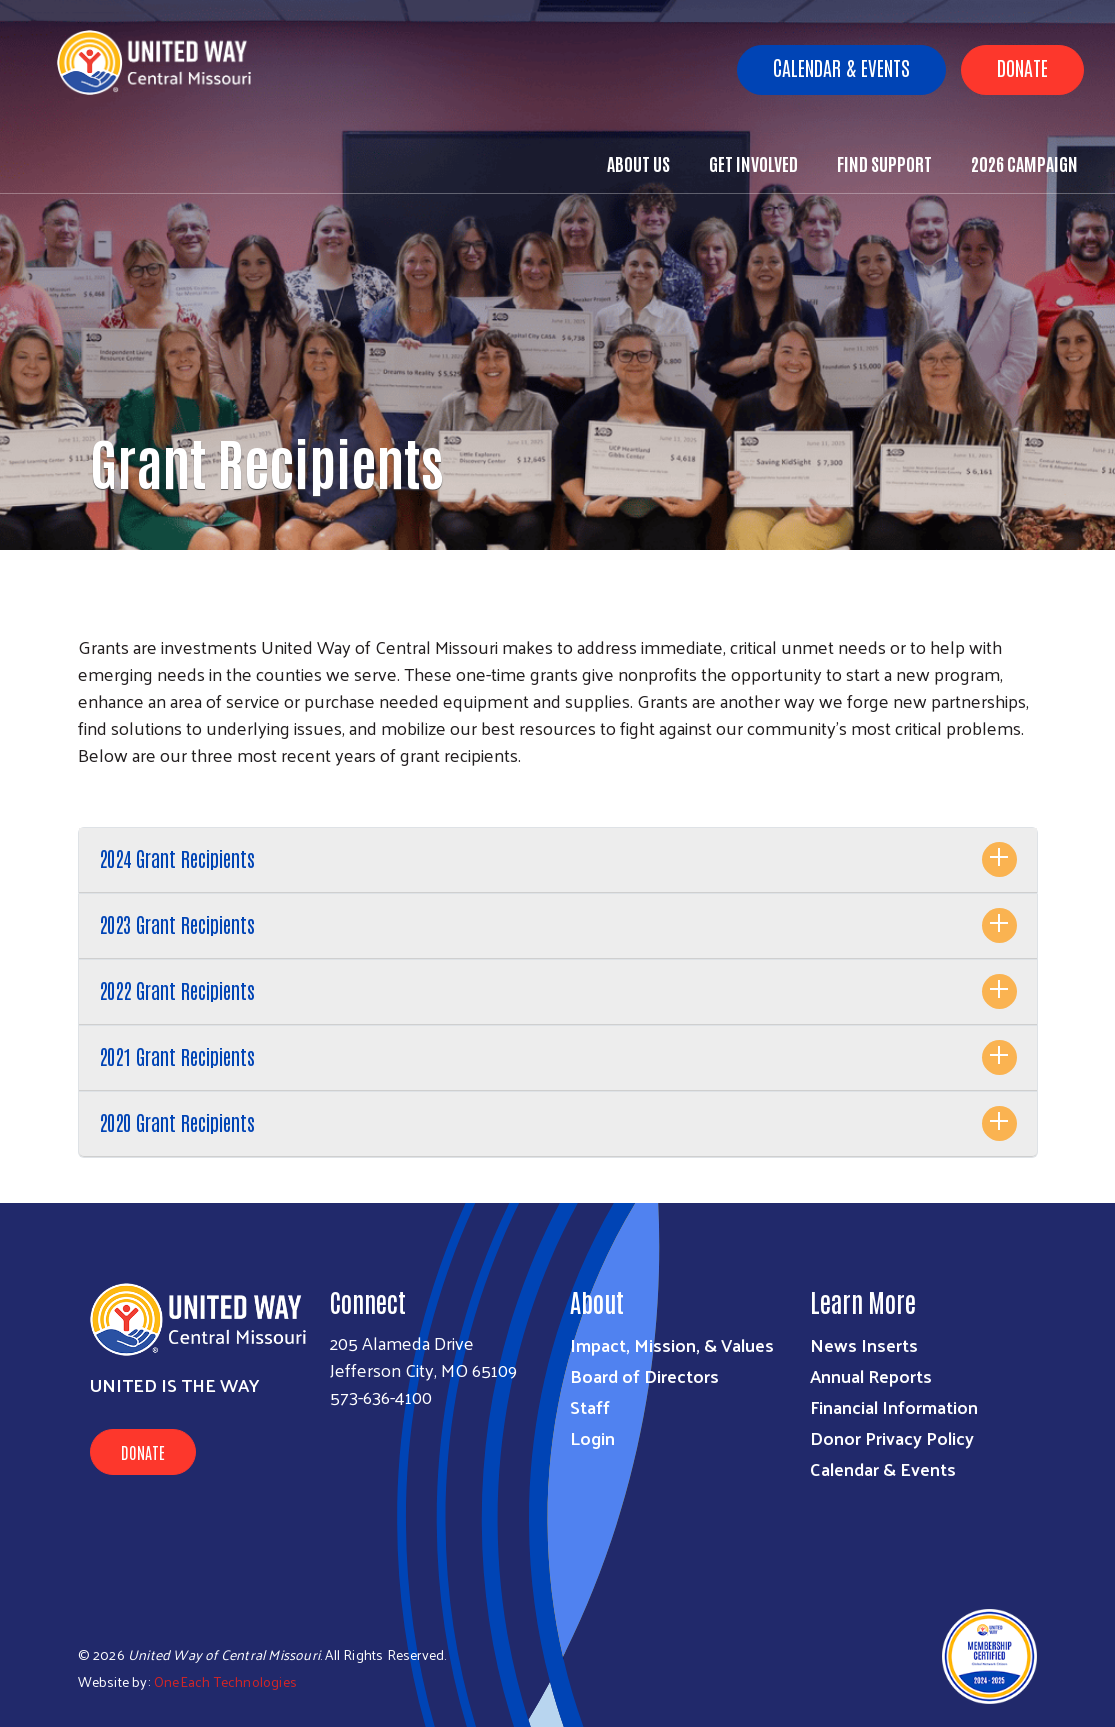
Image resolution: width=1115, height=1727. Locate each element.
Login (592, 1437)
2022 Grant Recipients (177, 990)
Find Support (884, 163)
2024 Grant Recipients (177, 858)
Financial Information (894, 1406)
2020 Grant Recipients (177, 1122)
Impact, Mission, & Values (672, 1344)
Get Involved (753, 163)
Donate (1022, 67)
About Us (638, 163)
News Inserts (864, 1344)
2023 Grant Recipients (177, 924)
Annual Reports (871, 1375)
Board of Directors (644, 1375)
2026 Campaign (1024, 163)
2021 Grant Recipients (177, 1056)
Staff (590, 1406)
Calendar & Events (841, 67)
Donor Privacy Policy (892, 1437)
